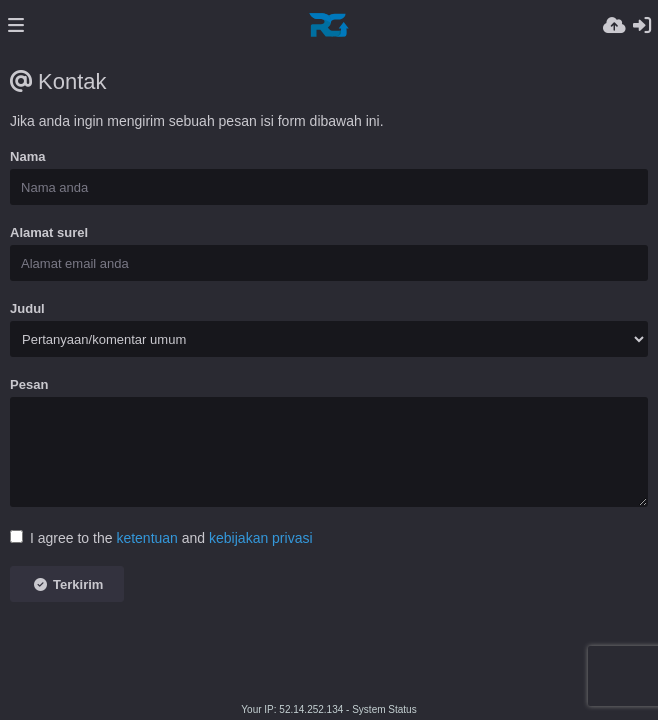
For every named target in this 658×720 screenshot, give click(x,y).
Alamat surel (49, 232)
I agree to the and (161, 538)
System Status (384, 709)
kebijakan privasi (261, 538)
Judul (27, 308)
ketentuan (147, 538)
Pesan (29, 384)
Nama (27, 156)
